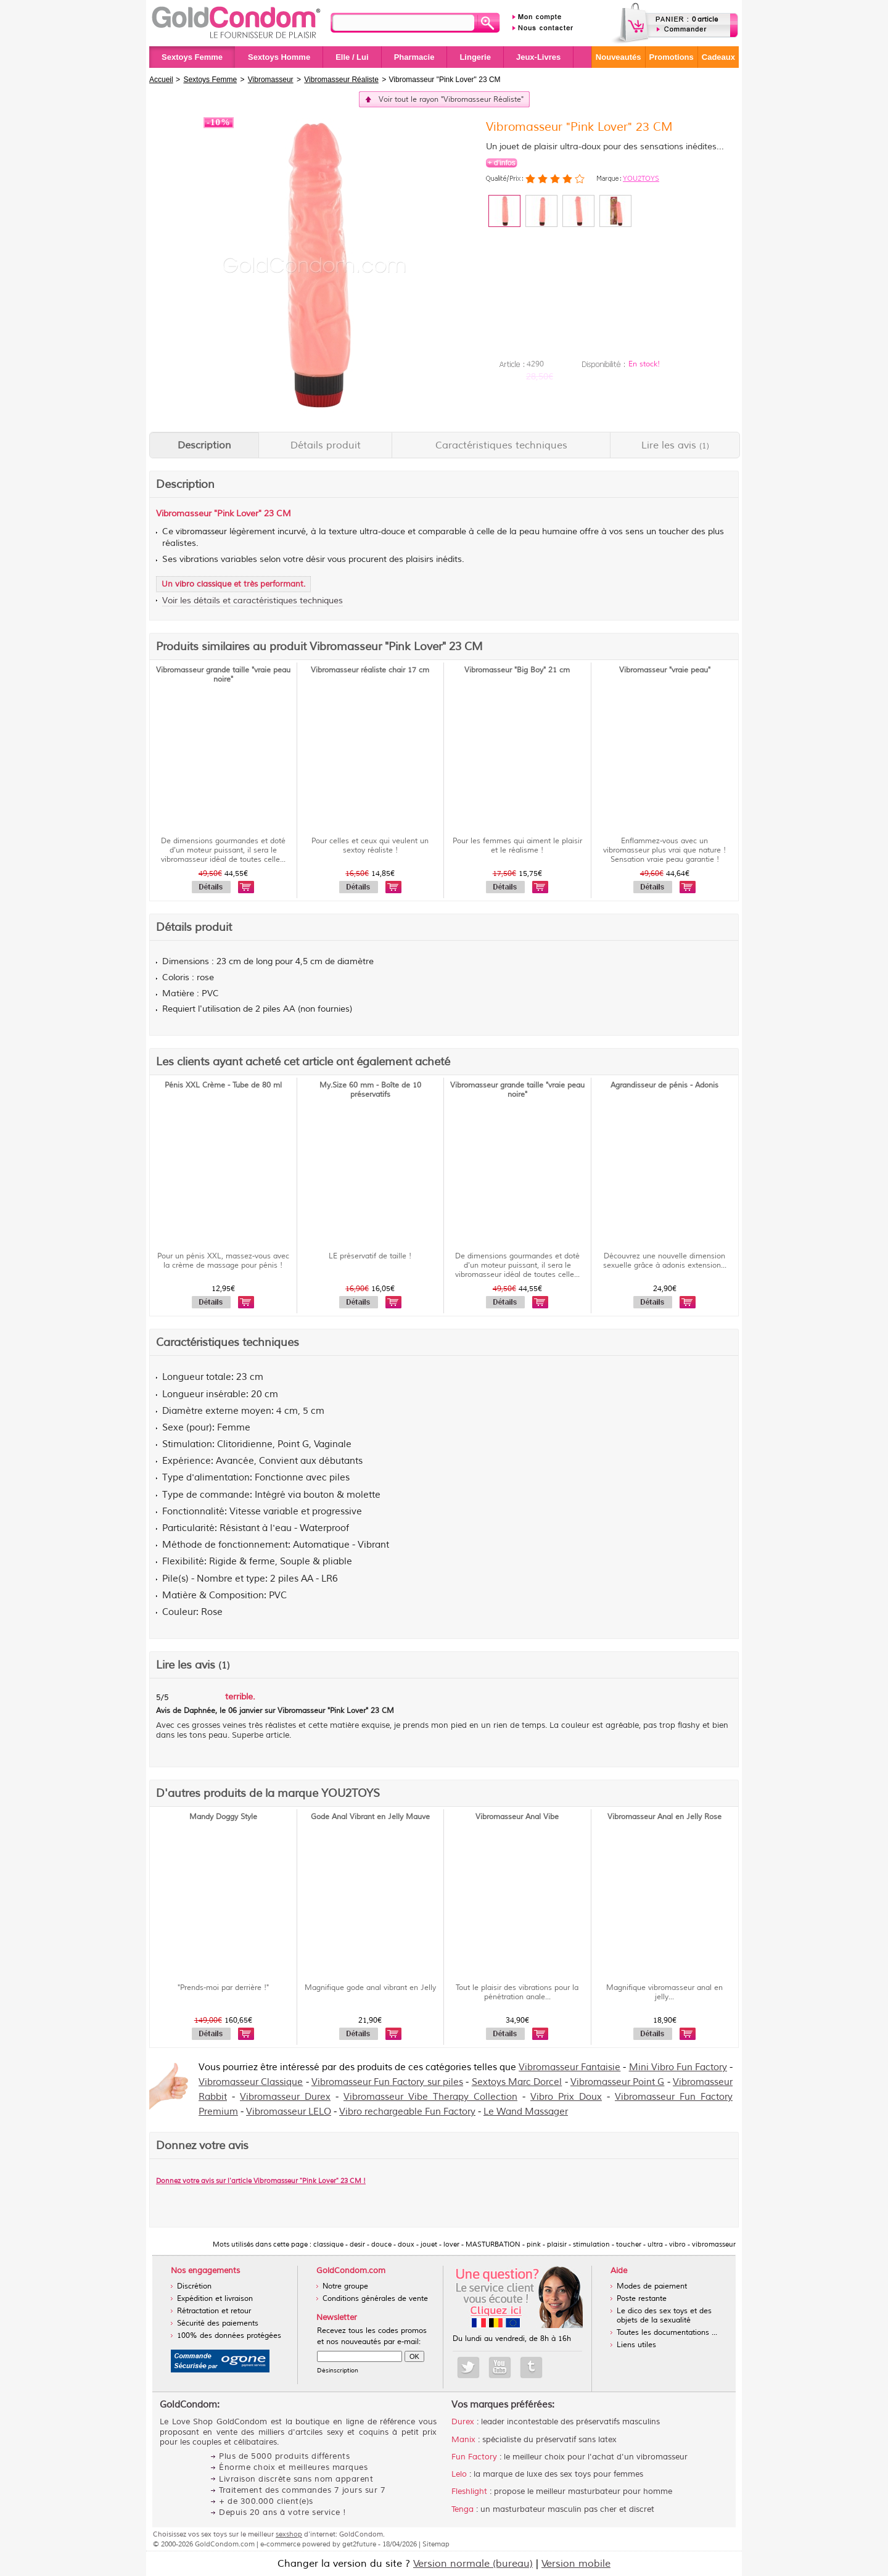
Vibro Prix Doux (566, 2097)
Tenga (462, 2509)
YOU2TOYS (641, 178)
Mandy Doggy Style (223, 1817)
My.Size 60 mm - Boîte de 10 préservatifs (370, 1090)
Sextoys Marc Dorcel (517, 2082)
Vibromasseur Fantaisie (569, 2067)
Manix (463, 2440)
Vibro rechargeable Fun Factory (407, 2112)
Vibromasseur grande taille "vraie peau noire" (223, 675)
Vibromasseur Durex (285, 2097)
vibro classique (203, 584)
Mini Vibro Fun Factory (678, 2067)
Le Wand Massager (525, 2112)
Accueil (161, 79)
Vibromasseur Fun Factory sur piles (387, 2082)
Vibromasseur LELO (288, 2112)
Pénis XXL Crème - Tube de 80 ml (223, 1085)
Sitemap (436, 2544)
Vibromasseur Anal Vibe (517, 1817)
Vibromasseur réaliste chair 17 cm (370, 670)
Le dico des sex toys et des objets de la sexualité (664, 2315)
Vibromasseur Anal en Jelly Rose (664, 1817)
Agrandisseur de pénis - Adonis (664, 1085)
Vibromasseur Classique (251, 2082)
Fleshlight (469, 2491)
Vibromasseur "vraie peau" (664, 670)
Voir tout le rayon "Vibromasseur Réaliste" (451, 99)
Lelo (459, 2474)
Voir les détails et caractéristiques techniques (252, 600)
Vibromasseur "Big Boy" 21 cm (517, 670)
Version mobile (575, 2563)
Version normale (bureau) (473, 2563)
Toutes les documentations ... (667, 2332)
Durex (462, 2422)
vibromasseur (201, 532)
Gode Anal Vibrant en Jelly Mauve (370, 1817)
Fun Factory (474, 2457)
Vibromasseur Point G (617, 2082)
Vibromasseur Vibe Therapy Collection (430, 2097)
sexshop (289, 2534)
